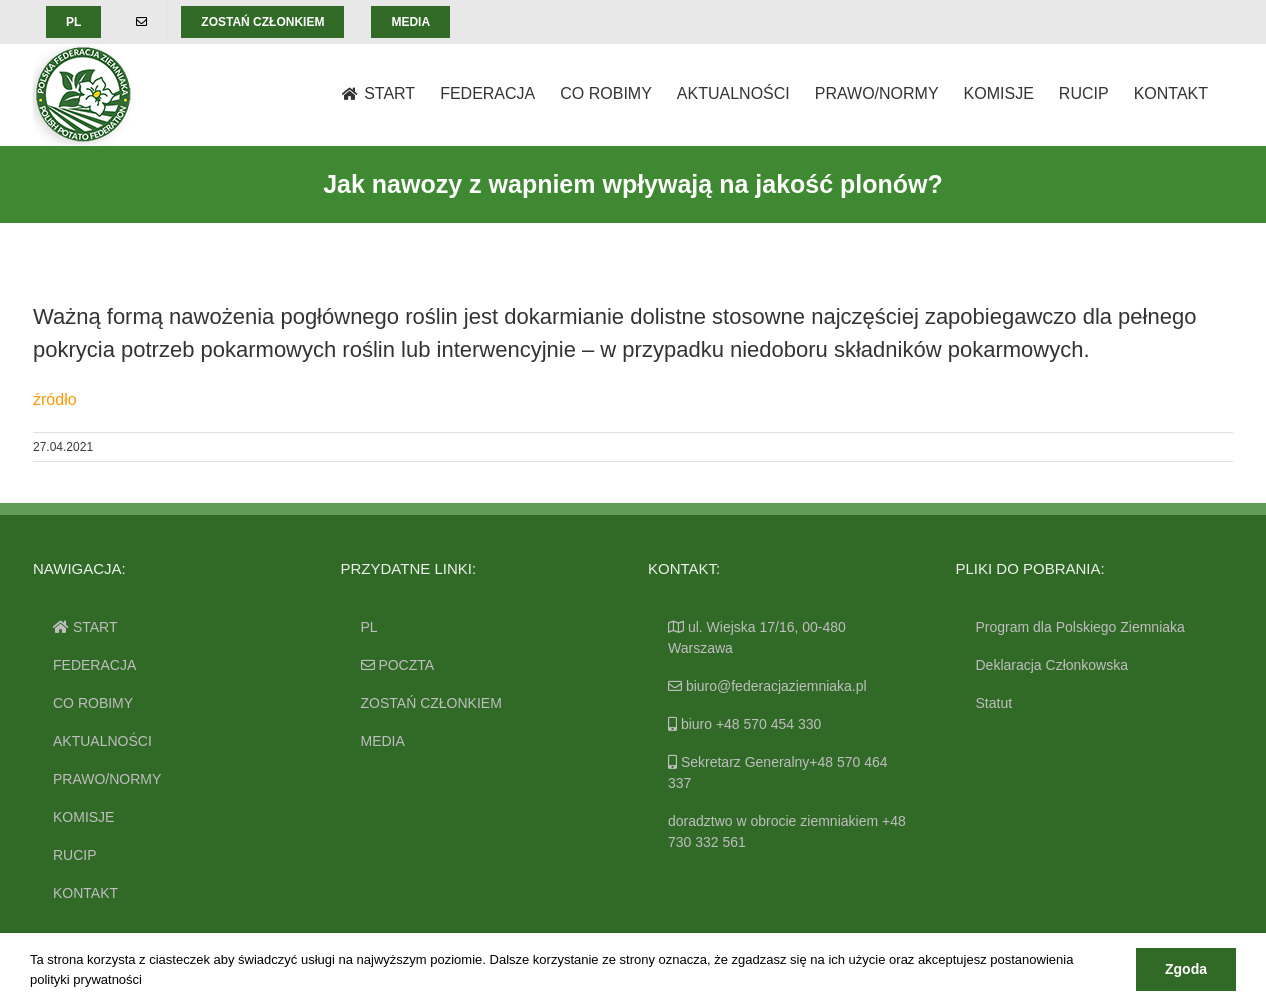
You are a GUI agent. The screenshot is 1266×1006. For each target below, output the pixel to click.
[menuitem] (73, 22)
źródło (55, 399)
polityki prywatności (86, 979)
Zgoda (1186, 969)
